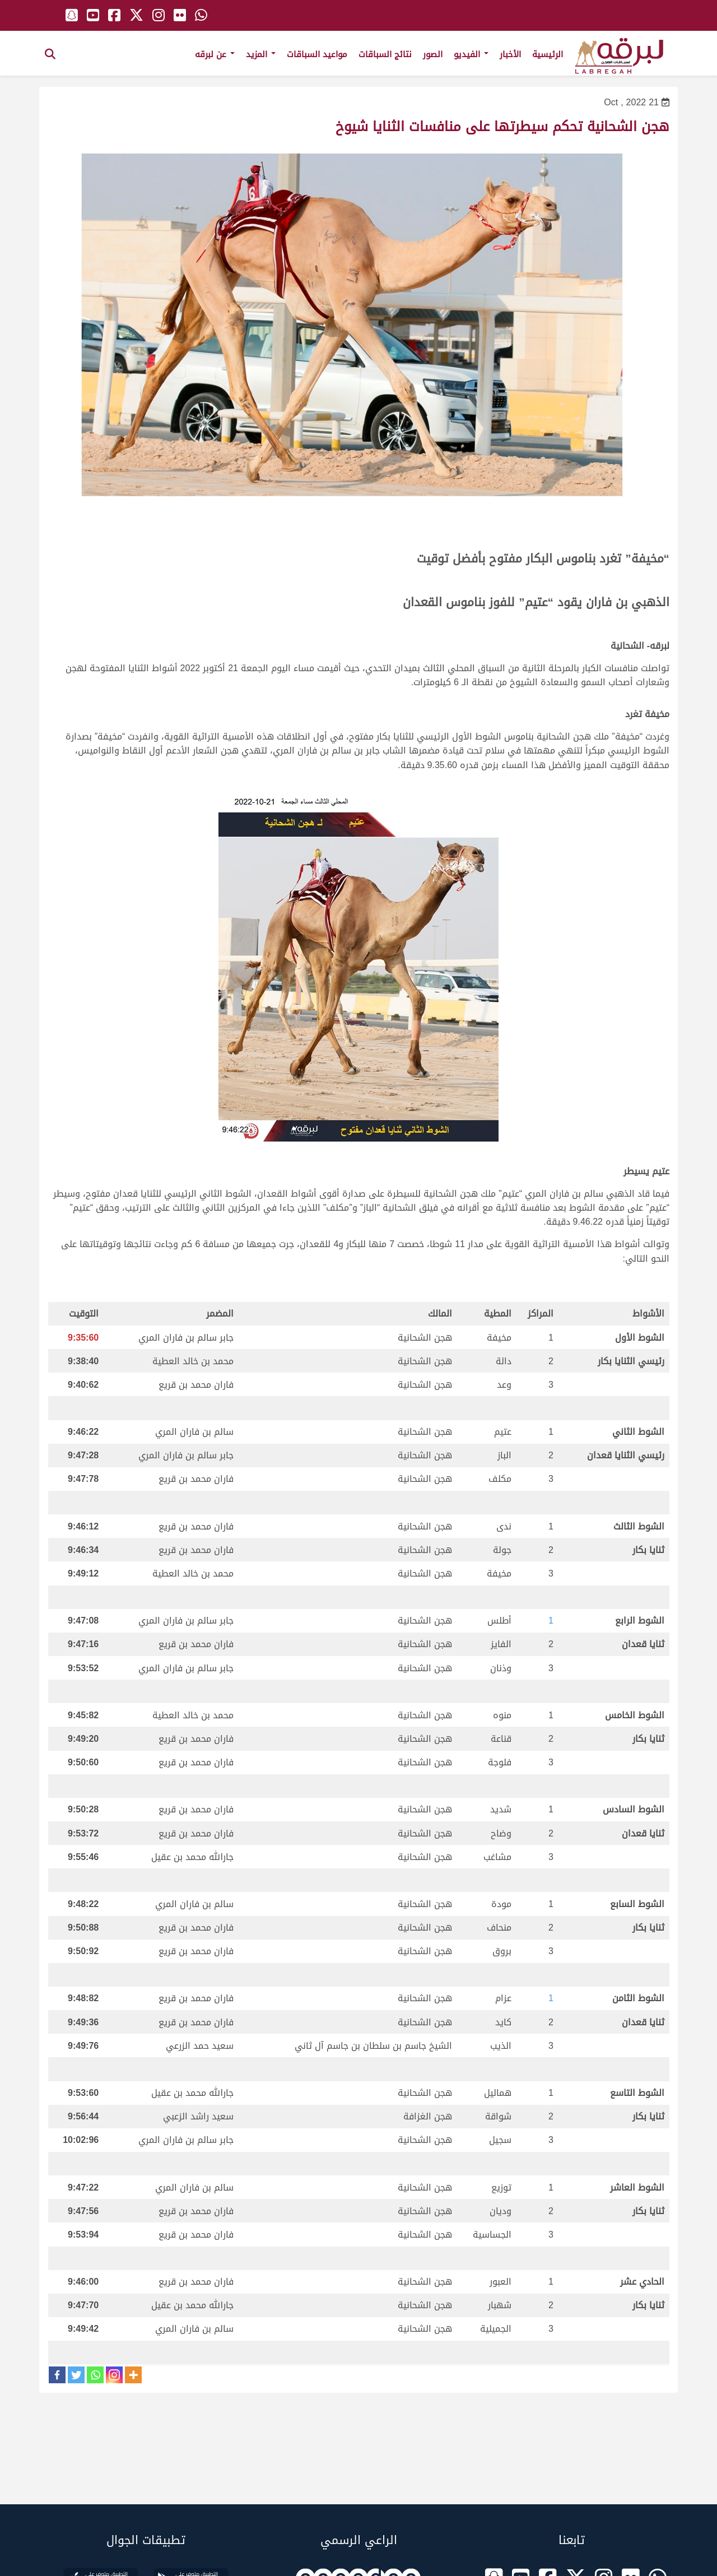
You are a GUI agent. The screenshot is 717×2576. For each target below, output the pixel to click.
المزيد (261, 54)
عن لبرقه (215, 54)
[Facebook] (57, 2374)
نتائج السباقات (385, 54)
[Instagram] (114, 2374)
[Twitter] (76, 2374)
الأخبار (510, 54)
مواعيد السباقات (317, 54)
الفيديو (471, 54)
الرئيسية (547, 54)
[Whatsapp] (95, 2374)
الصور (433, 54)
